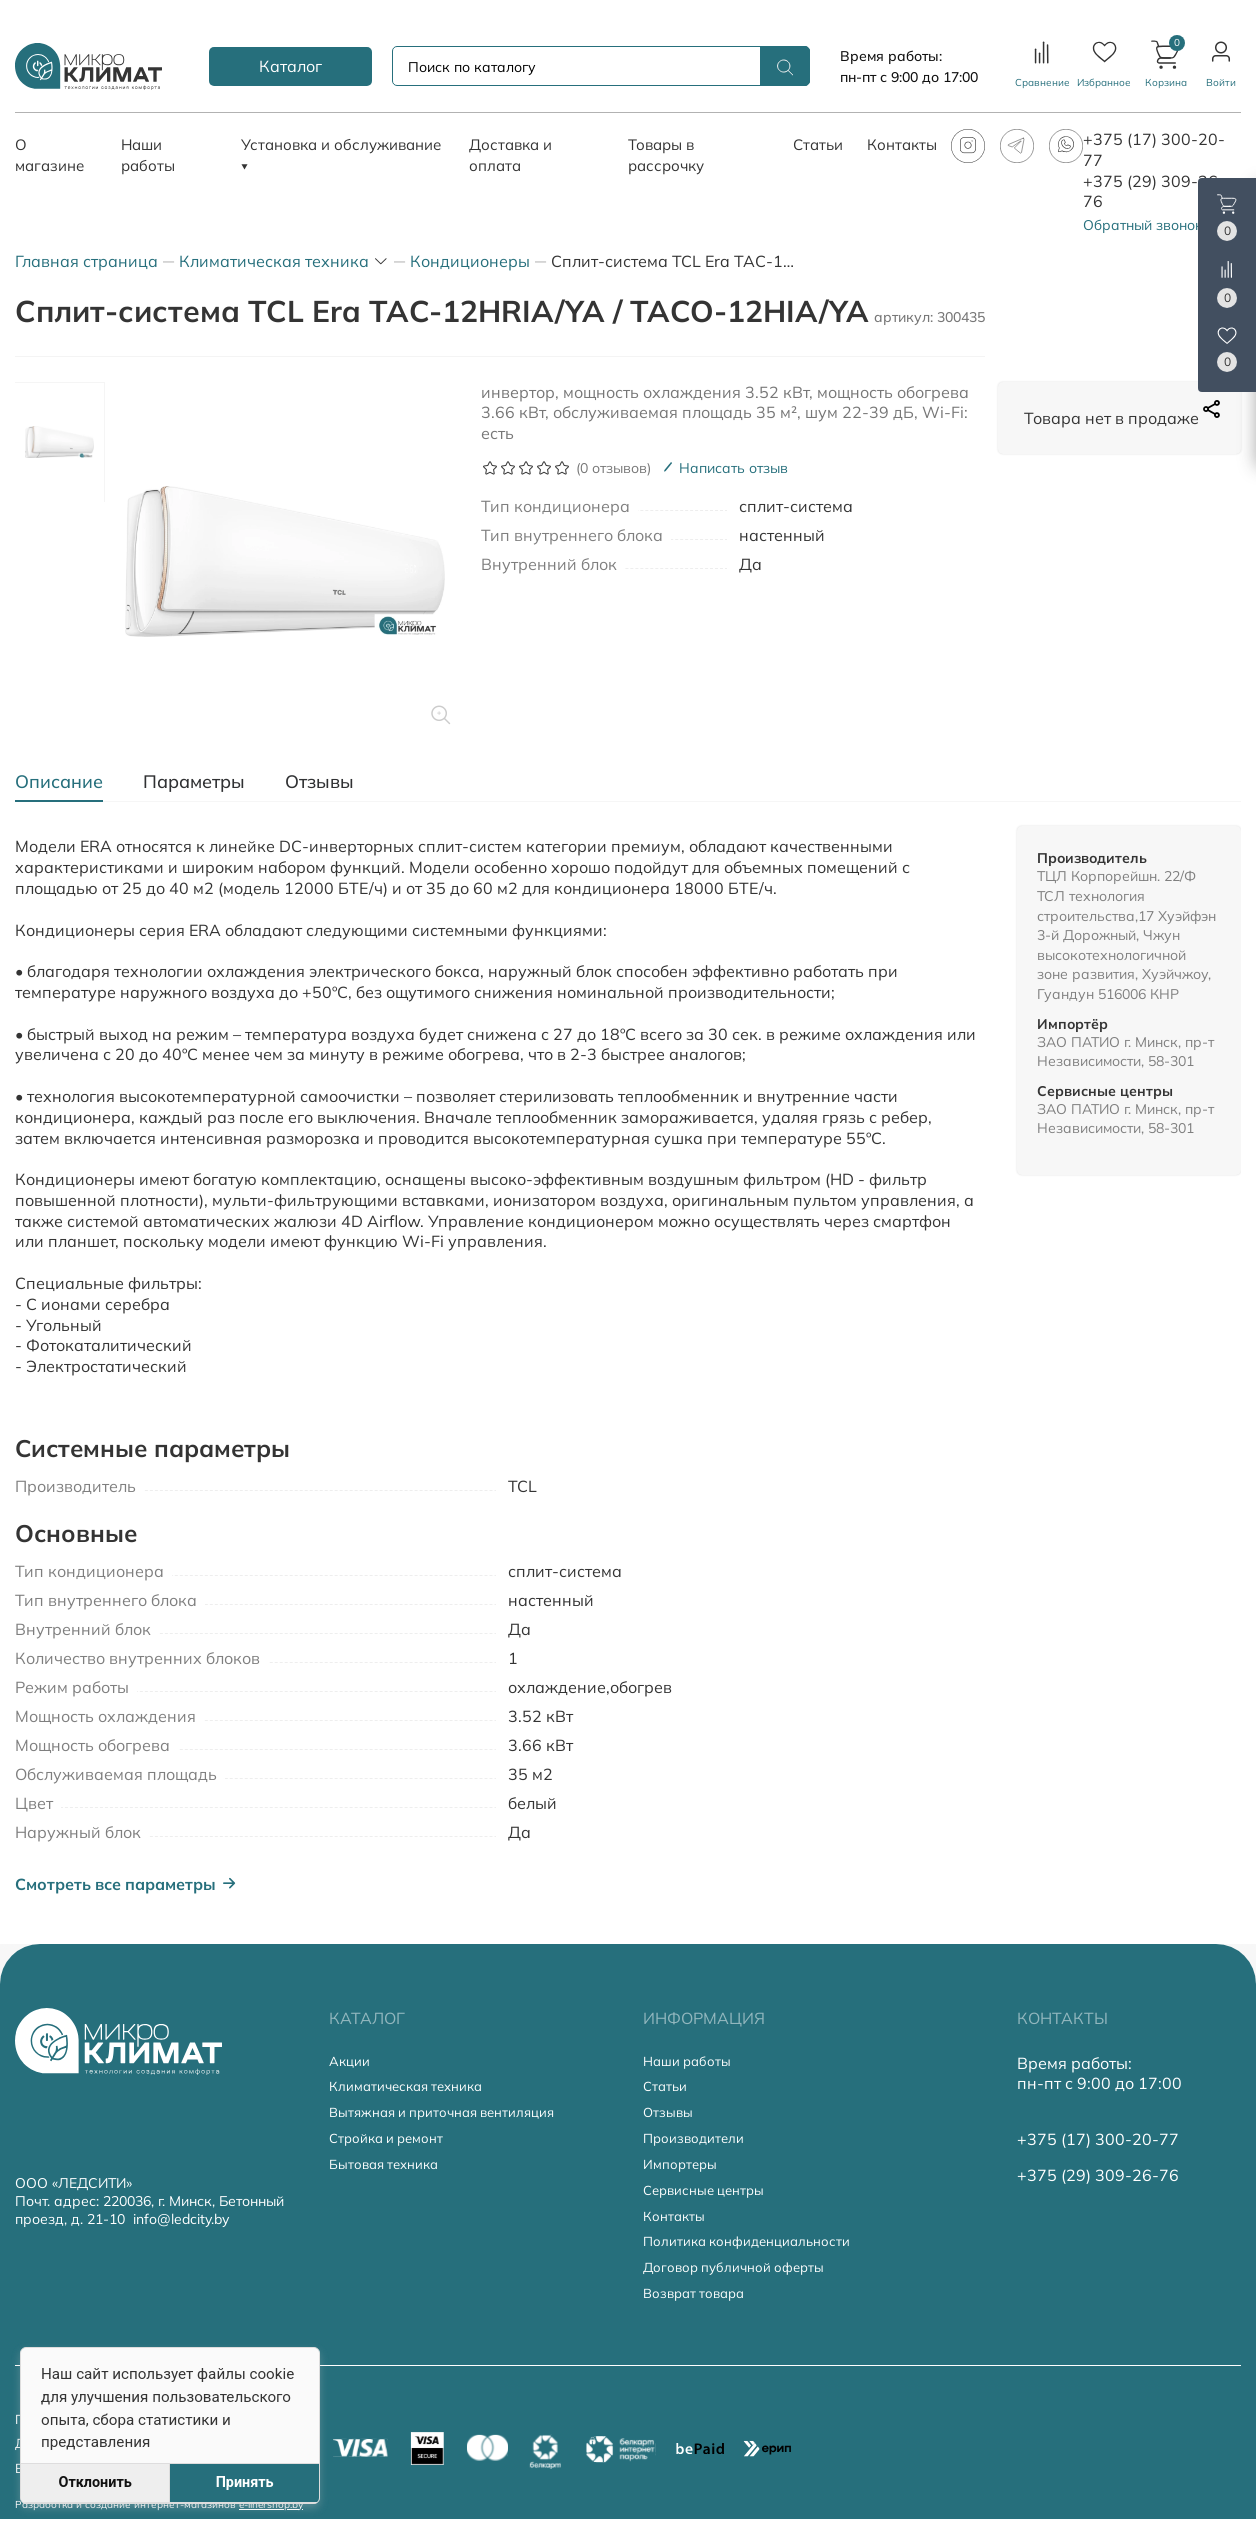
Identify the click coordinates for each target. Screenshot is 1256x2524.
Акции (350, 2061)
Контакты (675, 2220)
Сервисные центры (708, 2193)
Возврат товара (698, 2300)
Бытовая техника (387, 2167)
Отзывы (669, 2114)
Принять (245, 2482)
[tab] (69, 782)
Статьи (666, 2087)
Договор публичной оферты (738, 2273)
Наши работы (689, 2061)
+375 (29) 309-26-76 (1098, 2175)
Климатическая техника (411, 2087)
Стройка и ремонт (390, 2140)
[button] (1166, 66)
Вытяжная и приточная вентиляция (449, 2114)
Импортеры (681, 2167)
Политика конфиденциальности (751, 2246)
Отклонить (94, 2482)
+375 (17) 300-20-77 (1098, 2139)
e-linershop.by (271, 2508)
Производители (696, 2140)
